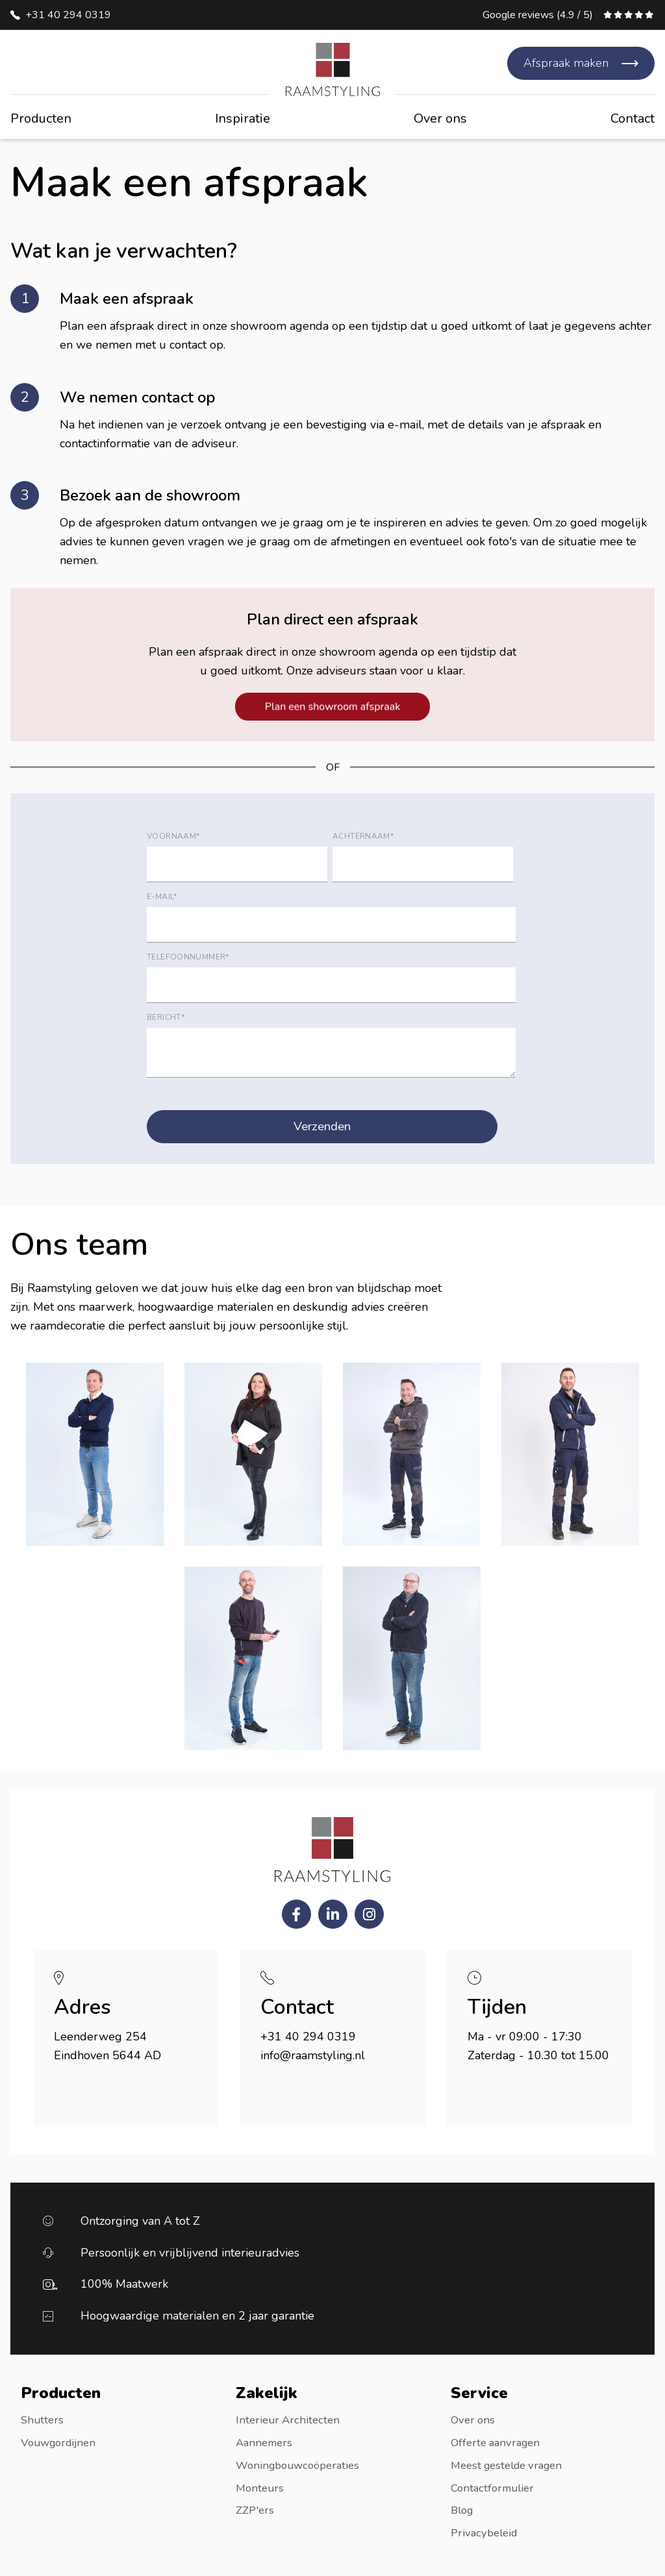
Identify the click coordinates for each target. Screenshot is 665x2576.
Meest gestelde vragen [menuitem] (512, 2464)
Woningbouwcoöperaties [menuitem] (302, 2464)
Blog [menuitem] (463, 2508)
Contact (632, 118)
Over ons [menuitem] (474, 2420)
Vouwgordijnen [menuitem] (61, 2442)
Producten (40, 118)
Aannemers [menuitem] (266, 2442)
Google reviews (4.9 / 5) (538, 15)
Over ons (440, 118)
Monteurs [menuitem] (261, 2486)
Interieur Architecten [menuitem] (290, 2420)
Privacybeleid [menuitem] (486, 2530)
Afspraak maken (566, 63)
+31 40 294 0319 (68, 15)
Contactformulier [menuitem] (495, 2486)
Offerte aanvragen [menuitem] (498, 2442)
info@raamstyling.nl (312, 2056)
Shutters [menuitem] (43, 2420)
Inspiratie (242, 118)
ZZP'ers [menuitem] (256, 2508)
